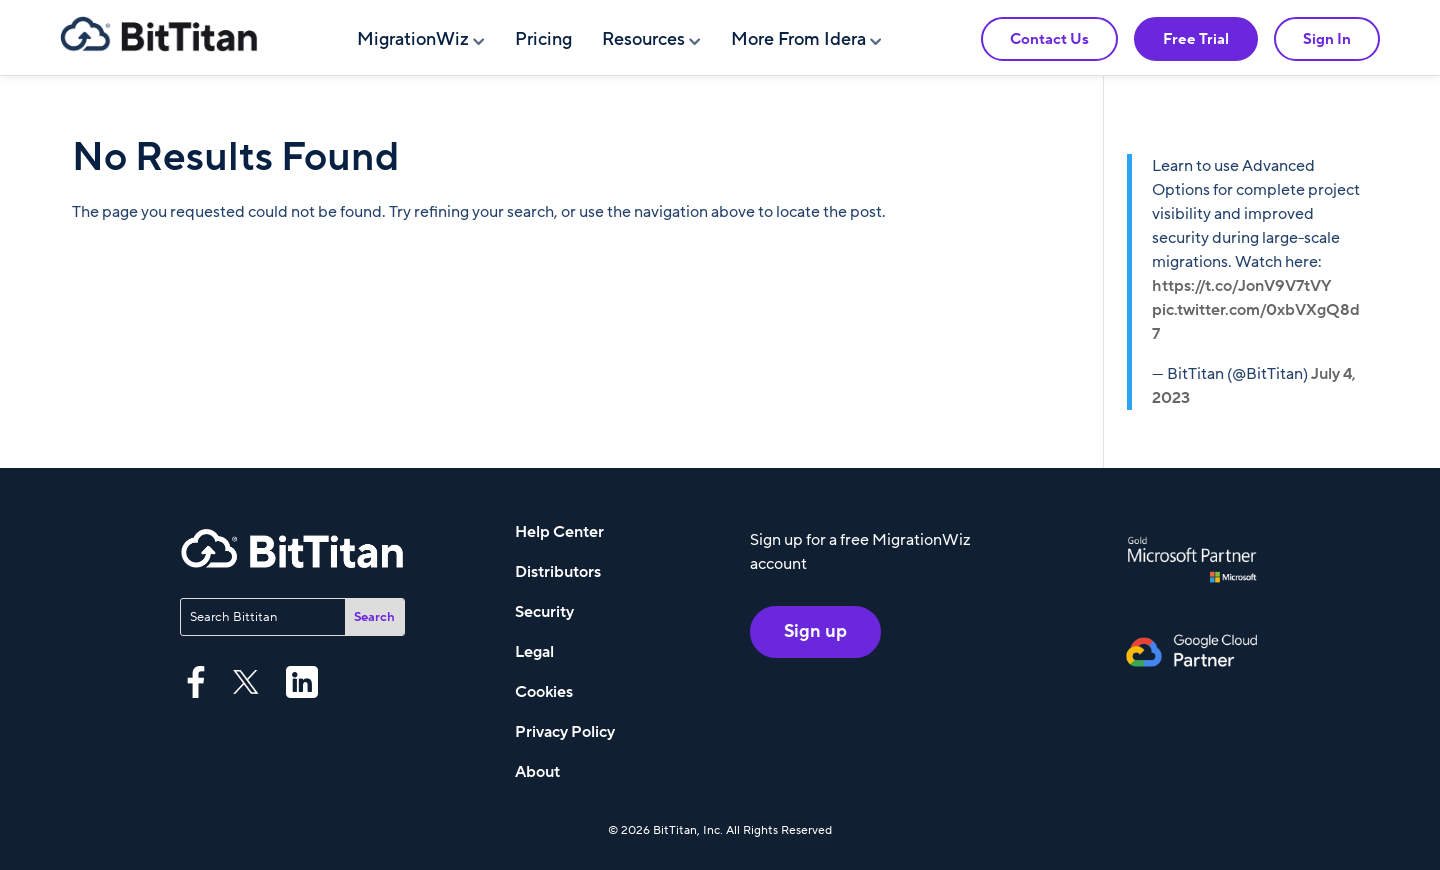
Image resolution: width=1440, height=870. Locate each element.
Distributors (558, 572)
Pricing (543, 39)
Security (544, 612)
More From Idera (798, 39)
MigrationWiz (413, 39)
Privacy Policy (565, 732)
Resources (643, 39)
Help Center (559, 532)
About (537, 772)
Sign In (1327, 39)
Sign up (815, 631)
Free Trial (1196, 39)
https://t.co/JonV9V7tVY (1241, 286)
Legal (534, 652)
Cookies (544, 692)
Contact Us (1049, 39)
